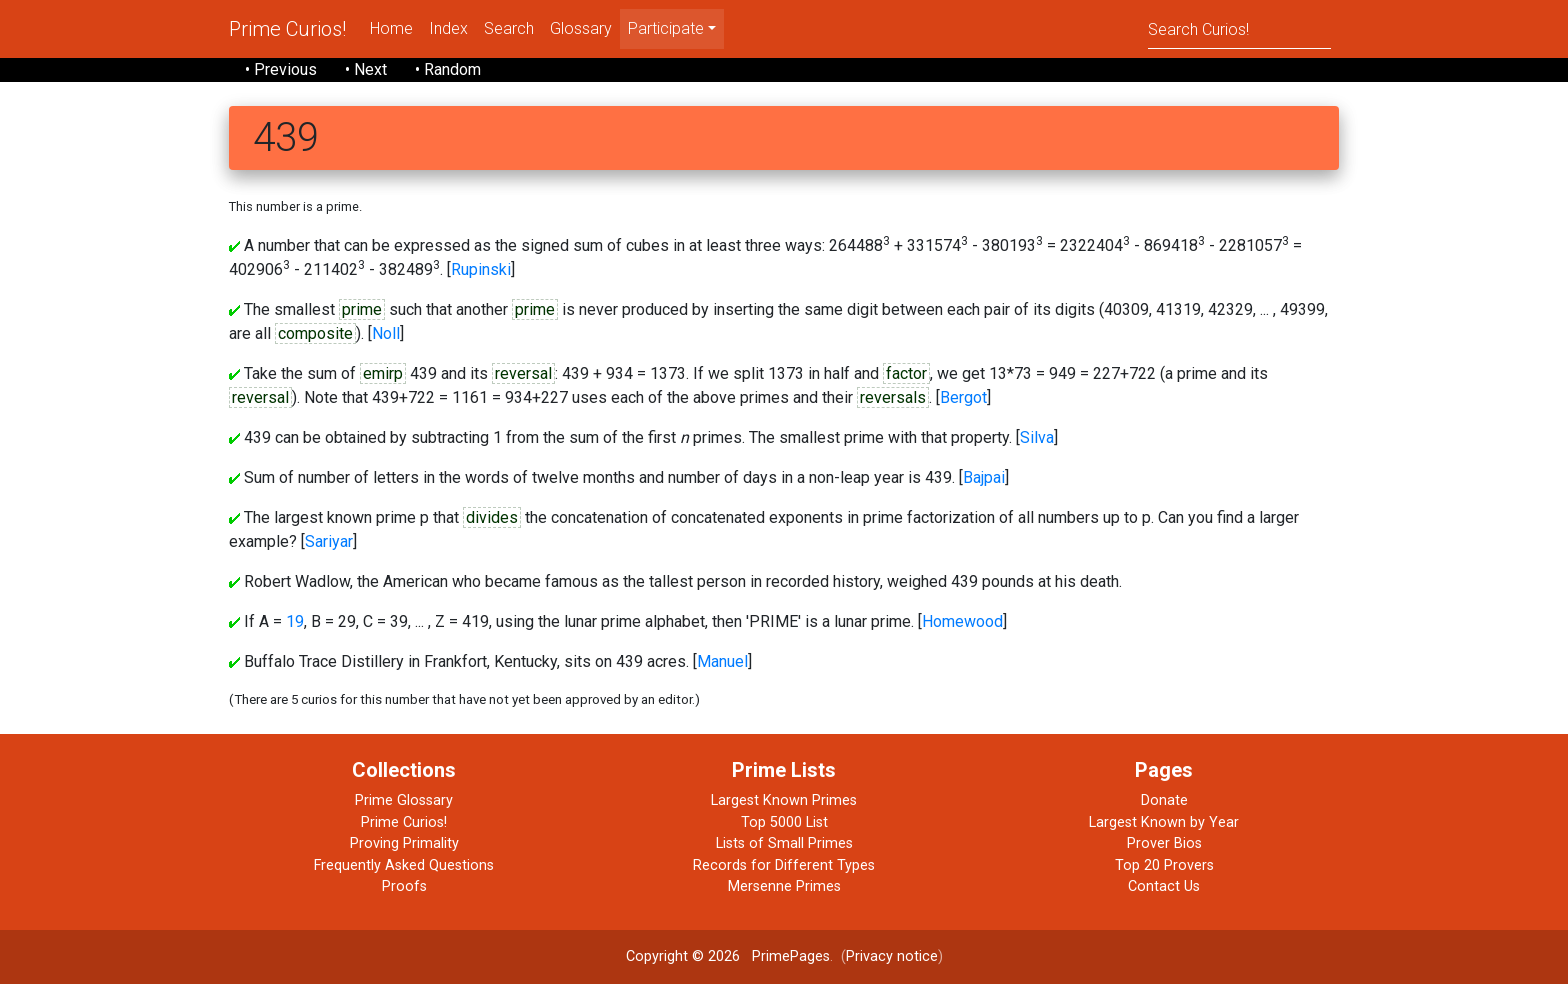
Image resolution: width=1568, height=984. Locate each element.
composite (315, 333)
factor (906, 373)
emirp (383, 373)
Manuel (722, 661)
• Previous (281, 69)
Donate (1164, 800)
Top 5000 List (784, 822)
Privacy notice (892, 956)
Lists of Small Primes (784, 843)
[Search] (1239, 28)
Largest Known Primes (784, 800)
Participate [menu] (666, 28)
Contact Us (1164, 886)
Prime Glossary (404, 800)
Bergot (963, 397)
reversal (523, 373)
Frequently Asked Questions (404, 865)
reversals (893, 397)
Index (448, 28)
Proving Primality (404, 843)
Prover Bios (1164, 843)
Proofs (404, 886)
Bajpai (984, 477)
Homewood (962, 621)
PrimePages (791, 956)
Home (391, 28)
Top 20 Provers (1164, 865)
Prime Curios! (287, 29)
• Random (448, 69)
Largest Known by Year (1164, 822)
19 (295, 621)
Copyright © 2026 (683, 956)
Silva (1037, 437)
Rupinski (481, 269)
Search (509, 28)
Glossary (581, 28)
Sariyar (329, 541)
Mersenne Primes (784, 886)
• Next (366, 69)
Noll (386, 333)
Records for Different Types (784, 865)
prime (362, 309)
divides (492, 517)
